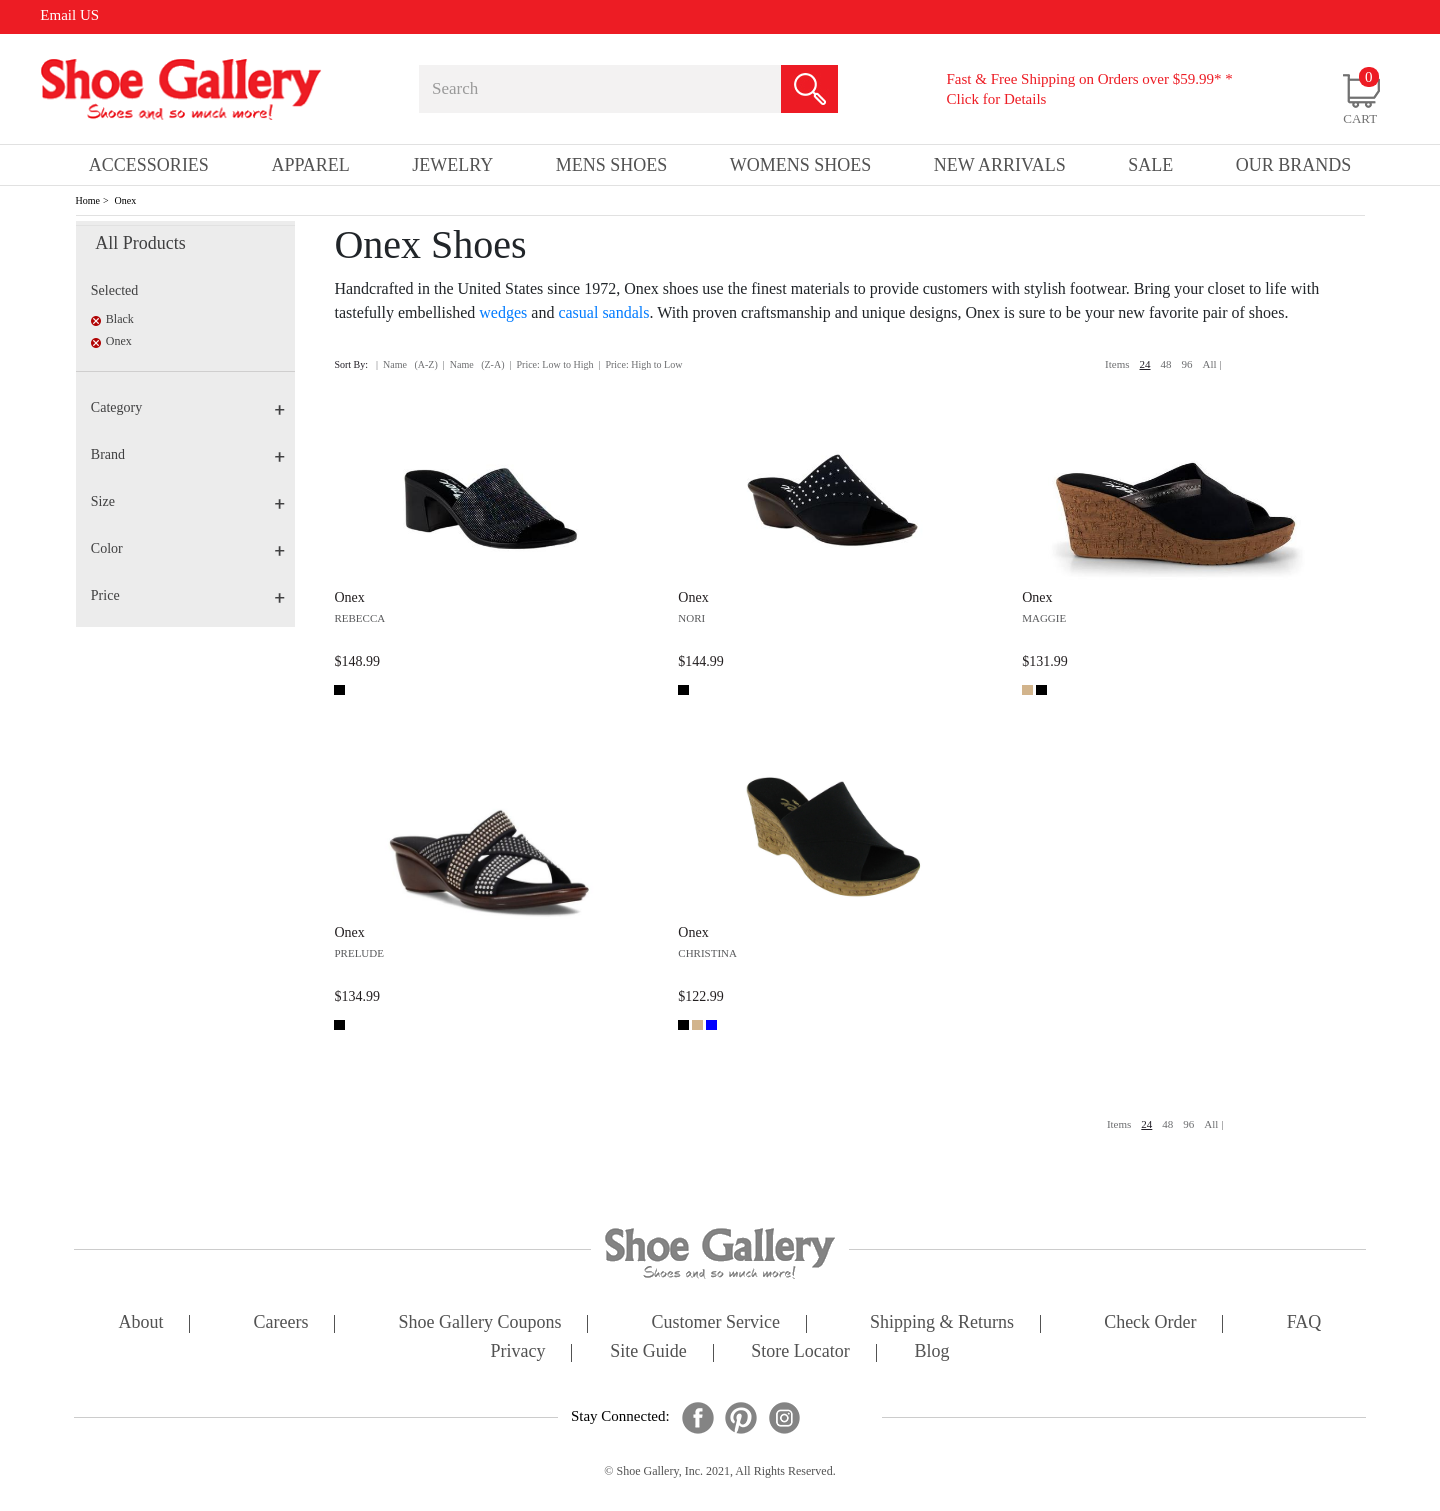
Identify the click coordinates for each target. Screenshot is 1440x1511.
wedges (503, 312)
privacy (518, 1352)
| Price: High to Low (640, 364)
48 (1166, 364)
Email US (69, 15)
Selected (114, 290)
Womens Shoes (801, 165)
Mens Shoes (612, 165)
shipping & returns (942, 1323)
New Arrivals (1000, 165)
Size (188, 501)
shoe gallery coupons (480, 1323)
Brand (188, 454)
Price (188, 595)
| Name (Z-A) (474, 364)
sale (1150, 165)
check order (1150, 1323)
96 (1187, 364)
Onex (126, 200)
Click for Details (996, 99)
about (141, 1323)
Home (88, 200)
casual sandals (603, 312)
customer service (716, 1323)
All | (1212, 364)
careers (281, 1323)
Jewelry (452, 165)
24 (1145, 364)
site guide (648, 1352)
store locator (800, 1352)
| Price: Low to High (551, 364)
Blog (931, 1352)
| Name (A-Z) (407, 364)
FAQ (1304, 1323)
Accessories (149, 165)
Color (188, 548)
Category (188, 407)
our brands (1294, 165)
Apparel (310, 165)
